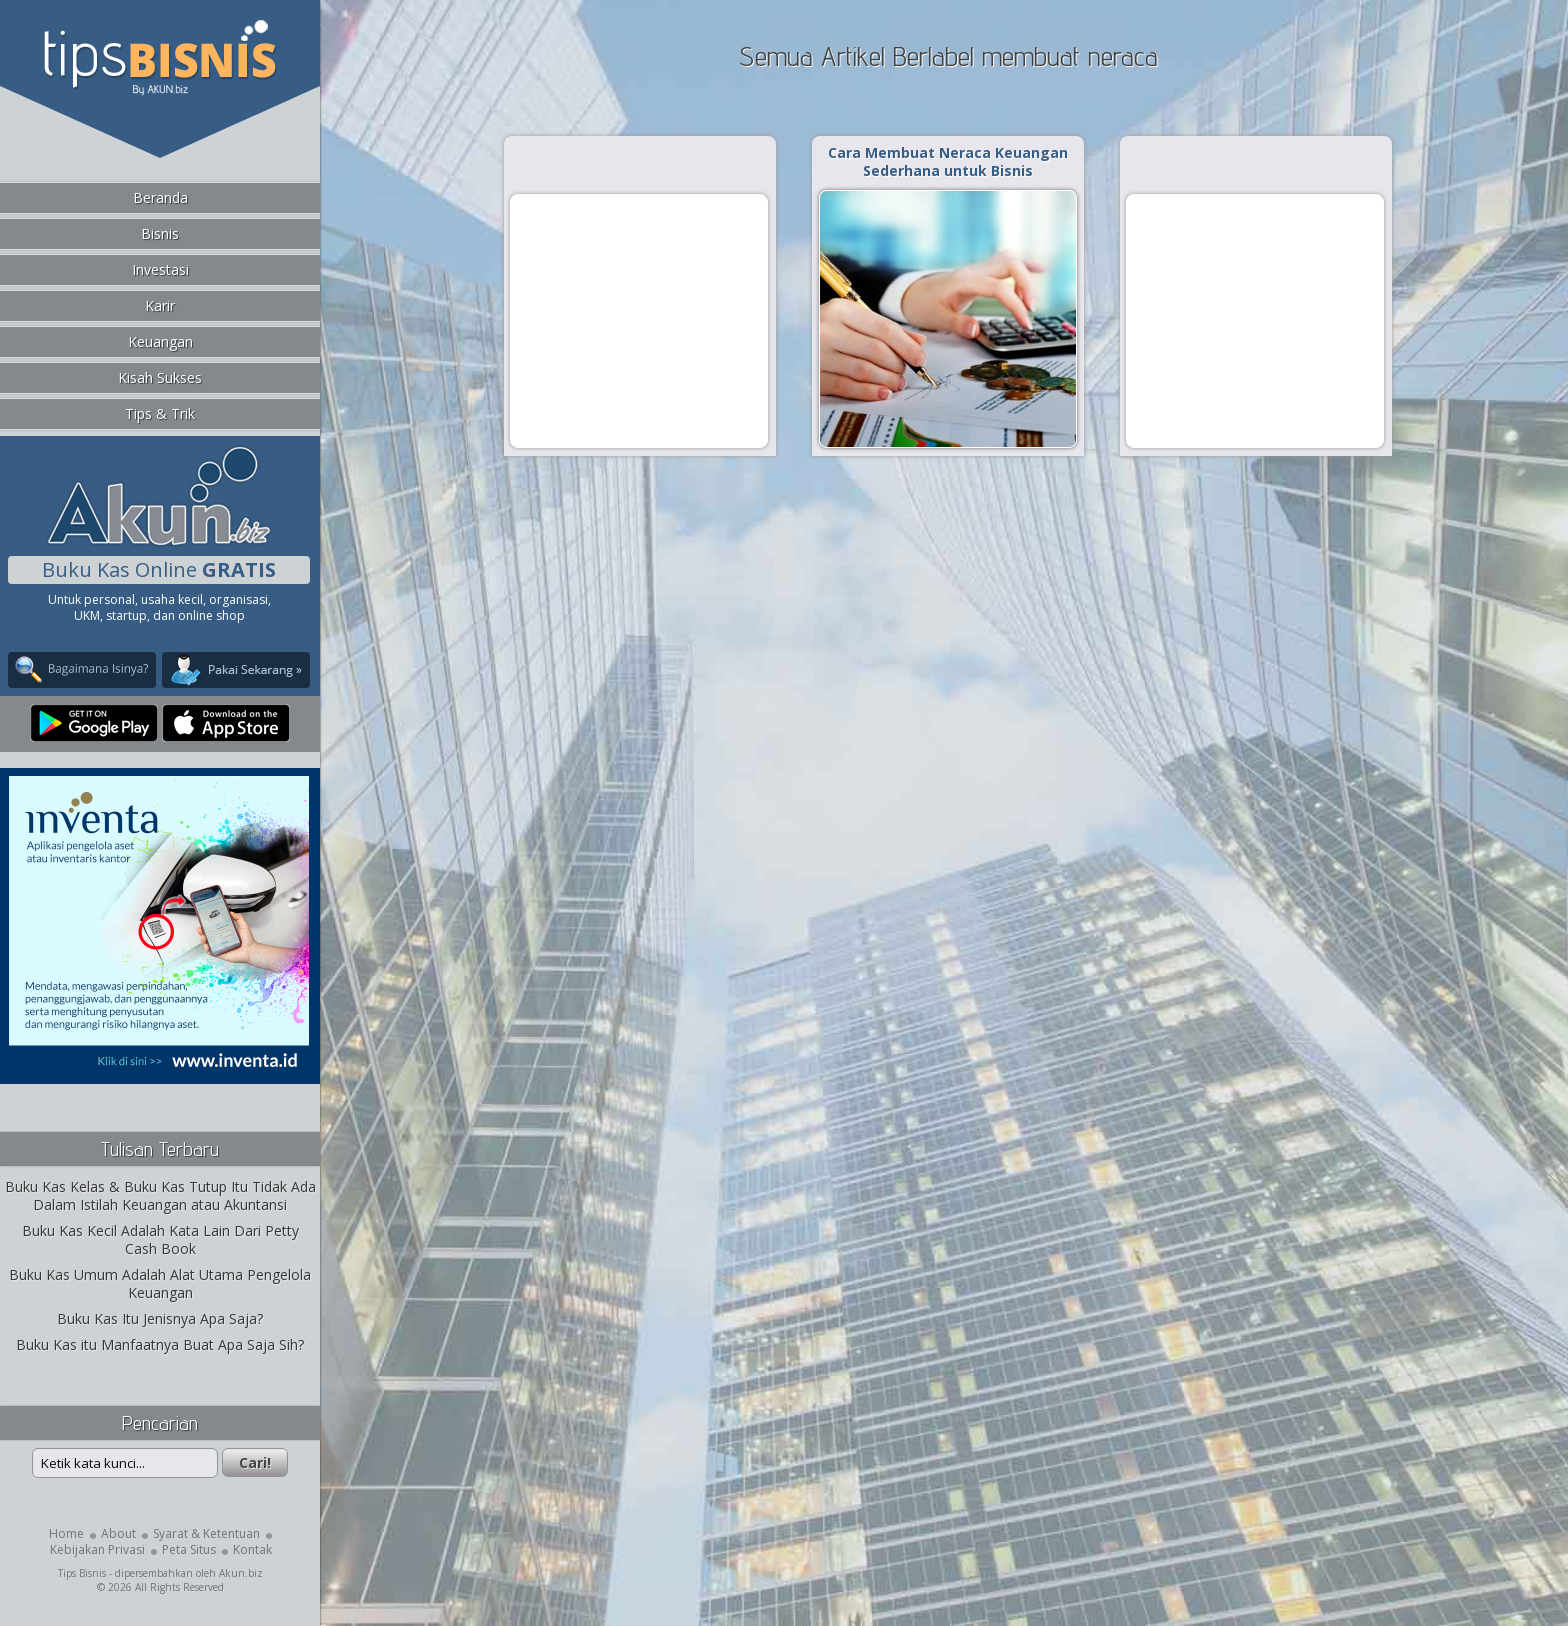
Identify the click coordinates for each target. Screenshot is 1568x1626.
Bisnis (160, 233)
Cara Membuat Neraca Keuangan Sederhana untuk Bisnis (948, 161)
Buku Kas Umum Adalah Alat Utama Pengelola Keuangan (160, 1283)
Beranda (160, 197)
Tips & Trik (160, 413)
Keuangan (160, 341)
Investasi (160, 269)
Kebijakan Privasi (97, 1549)
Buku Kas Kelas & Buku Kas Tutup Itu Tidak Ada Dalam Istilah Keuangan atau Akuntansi (160, 1195)
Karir (160, 305)
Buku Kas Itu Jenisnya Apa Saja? (160, 1318)
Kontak (252, 1549)
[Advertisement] (639, 320)
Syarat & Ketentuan (206, 1533)
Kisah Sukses (160, 377)
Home (66, 1533)
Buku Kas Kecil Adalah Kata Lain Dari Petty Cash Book (160, 1239)
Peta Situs (189, 1549)
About (118, 1533)
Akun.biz (241, 1573)
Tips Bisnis (82, 1573)
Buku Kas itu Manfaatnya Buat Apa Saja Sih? (160, 1344)
